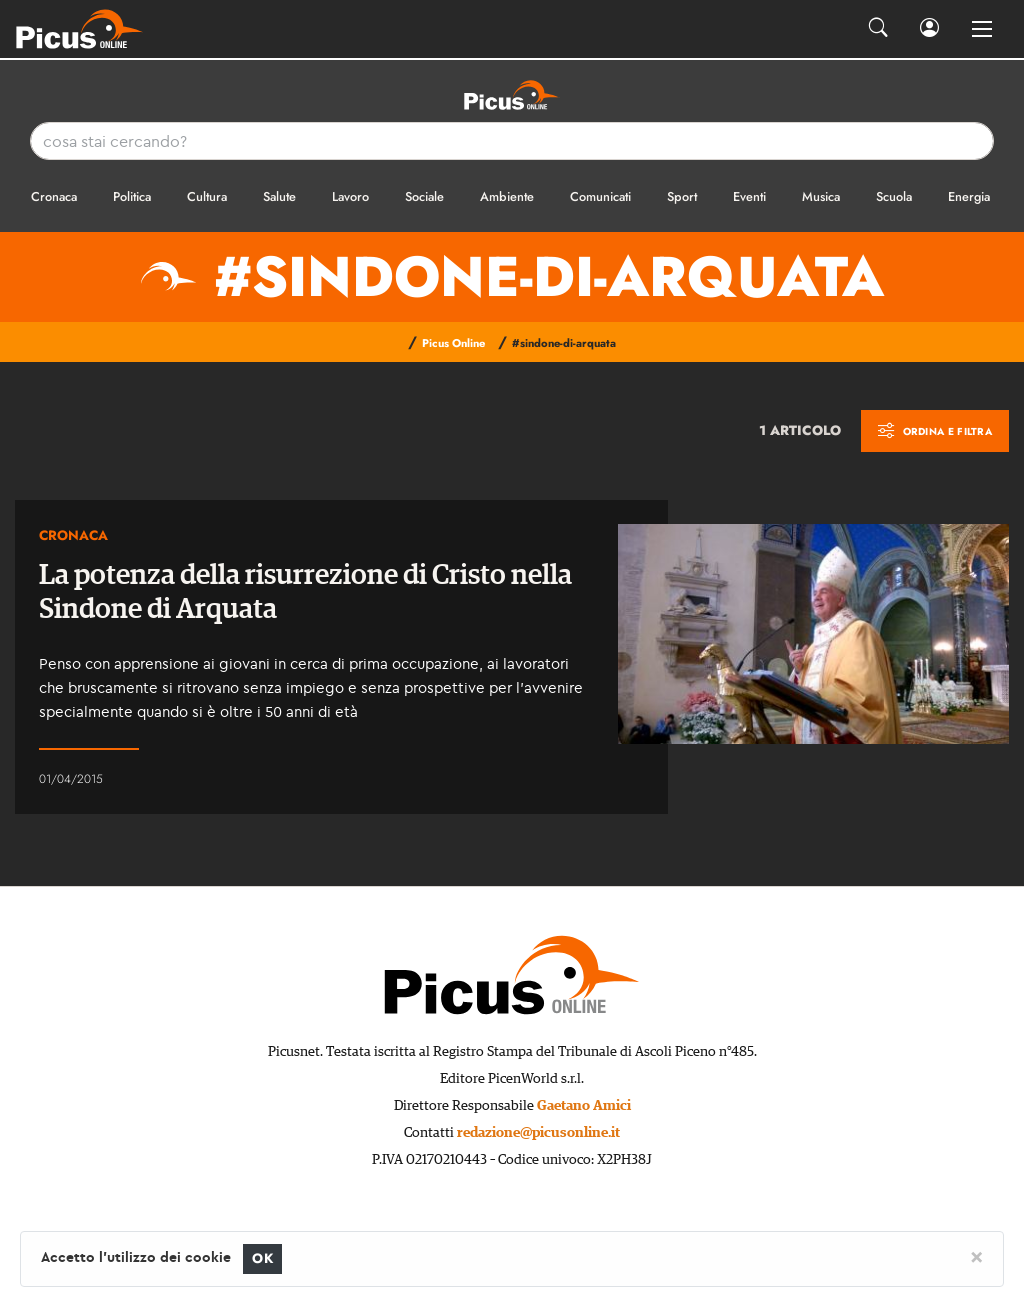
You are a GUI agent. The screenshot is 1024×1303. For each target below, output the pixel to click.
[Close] (976, 1256)
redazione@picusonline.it (538, 1133)
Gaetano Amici (584, 1106)
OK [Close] (262, 1258)
